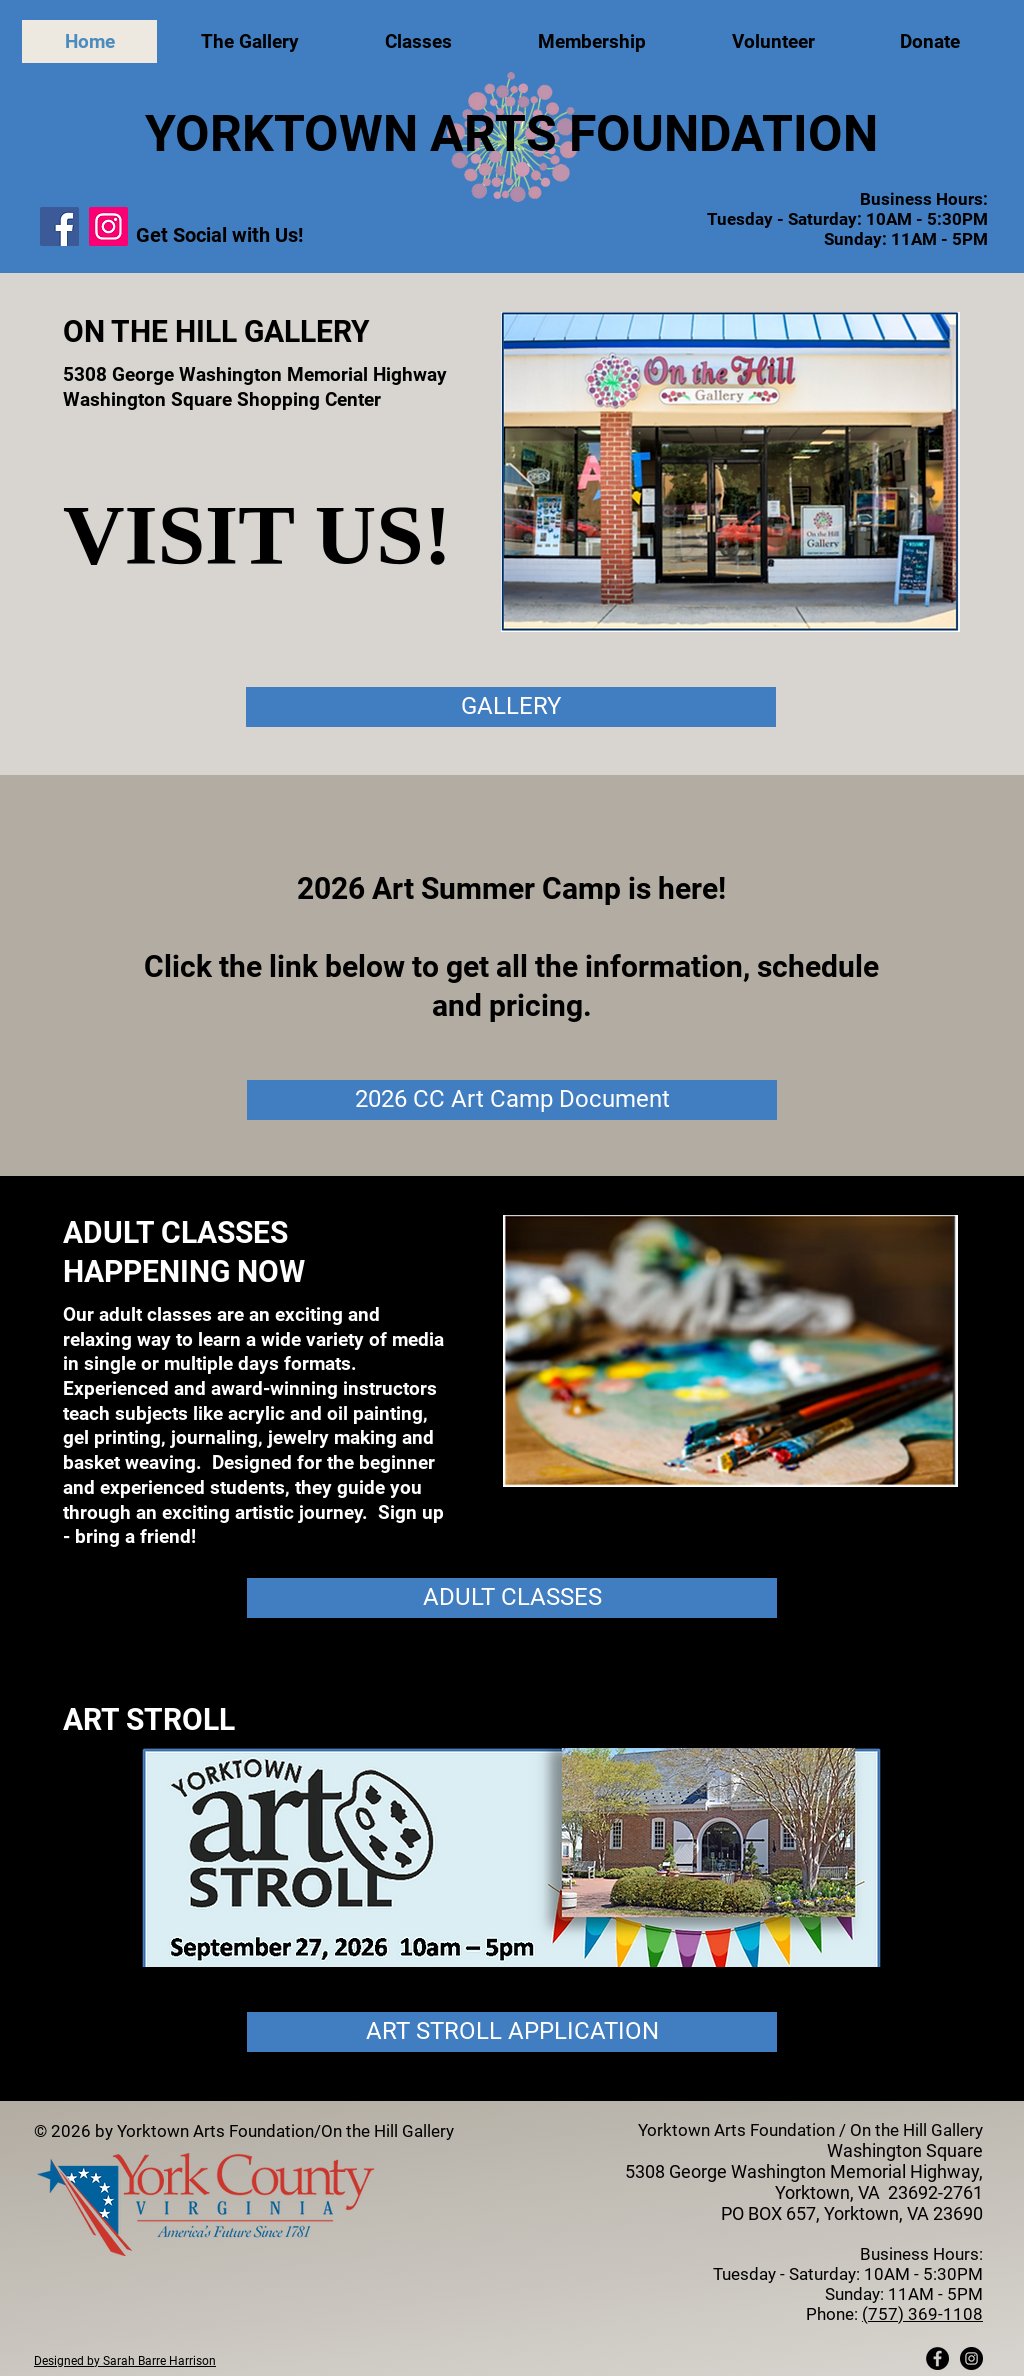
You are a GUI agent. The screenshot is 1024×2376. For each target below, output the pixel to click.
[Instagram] (108, 226)
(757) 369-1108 (922, 2314)
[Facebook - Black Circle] (937, 2358)
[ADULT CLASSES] (512, 1598)
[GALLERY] (511, 707)
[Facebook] (59, 226)
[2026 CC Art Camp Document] (512, 1100)
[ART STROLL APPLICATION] (512, 2032)
